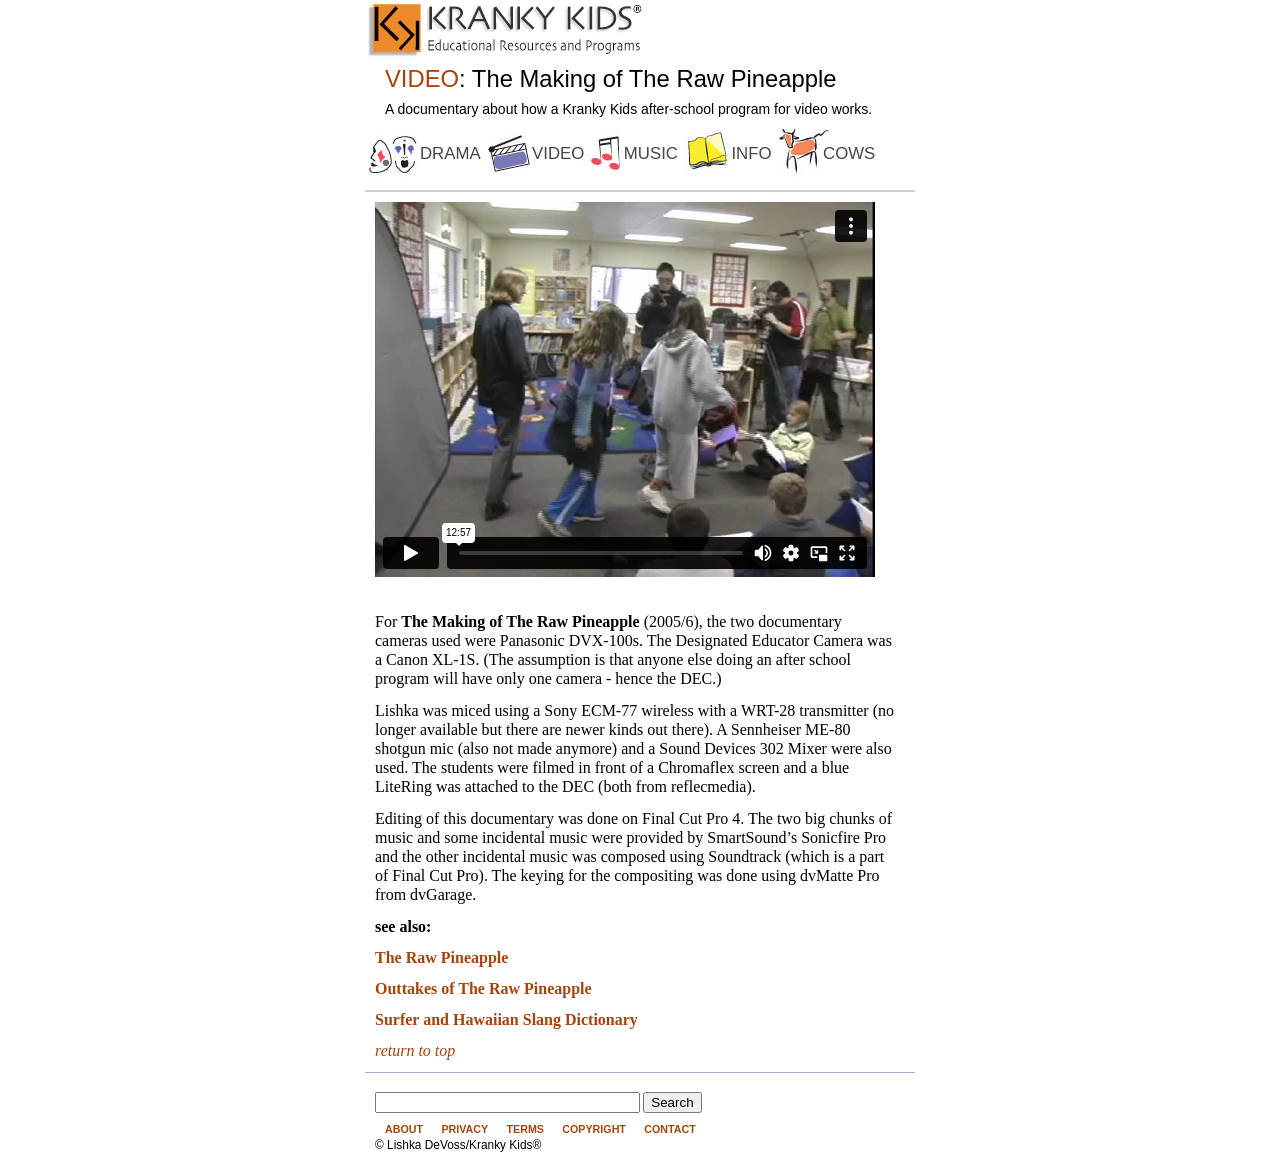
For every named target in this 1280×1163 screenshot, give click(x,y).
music (651, 153)
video (558, 153)
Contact (670, 1129)
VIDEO (422, 78)
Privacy (464, 1129)
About (404, 1129)
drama (450, 153)
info (751, 153)
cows (849, 153)
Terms (524, 1129)
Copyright (594, 1129)
